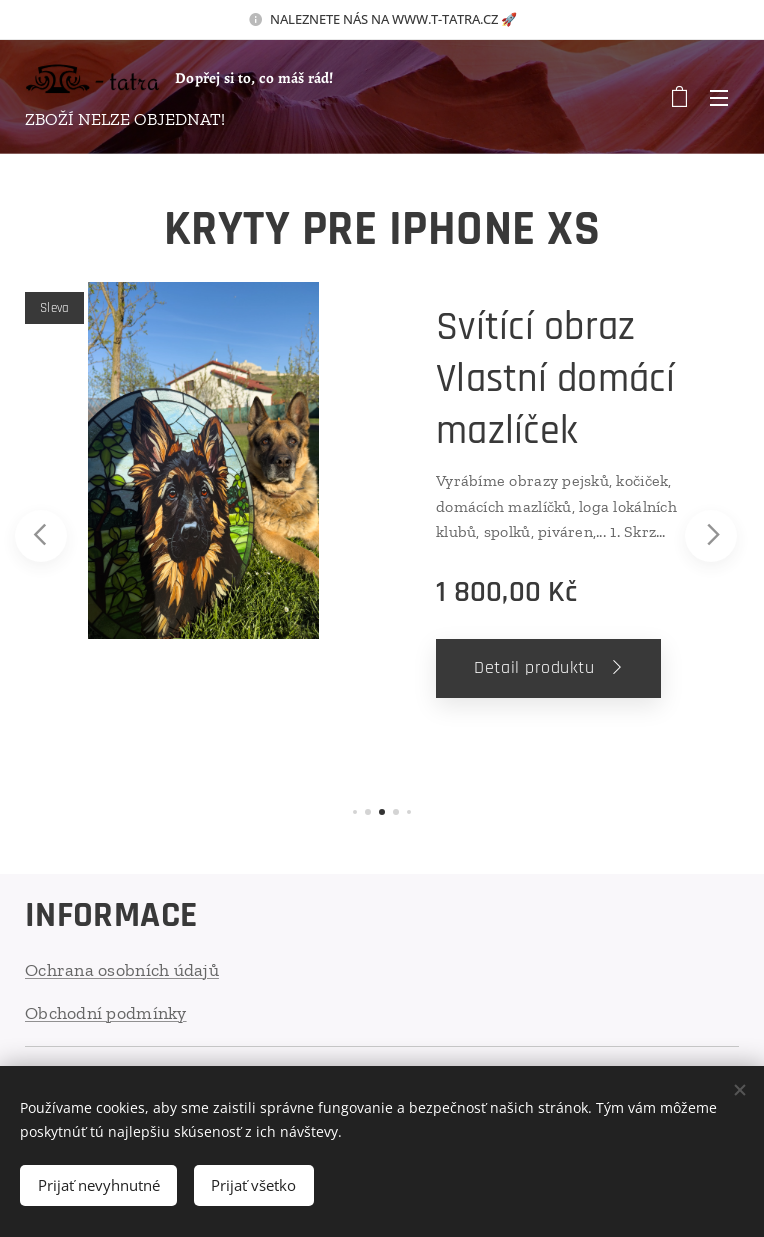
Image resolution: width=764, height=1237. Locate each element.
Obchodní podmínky (106, 1013)
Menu (719, 98)
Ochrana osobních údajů (122, 970)
